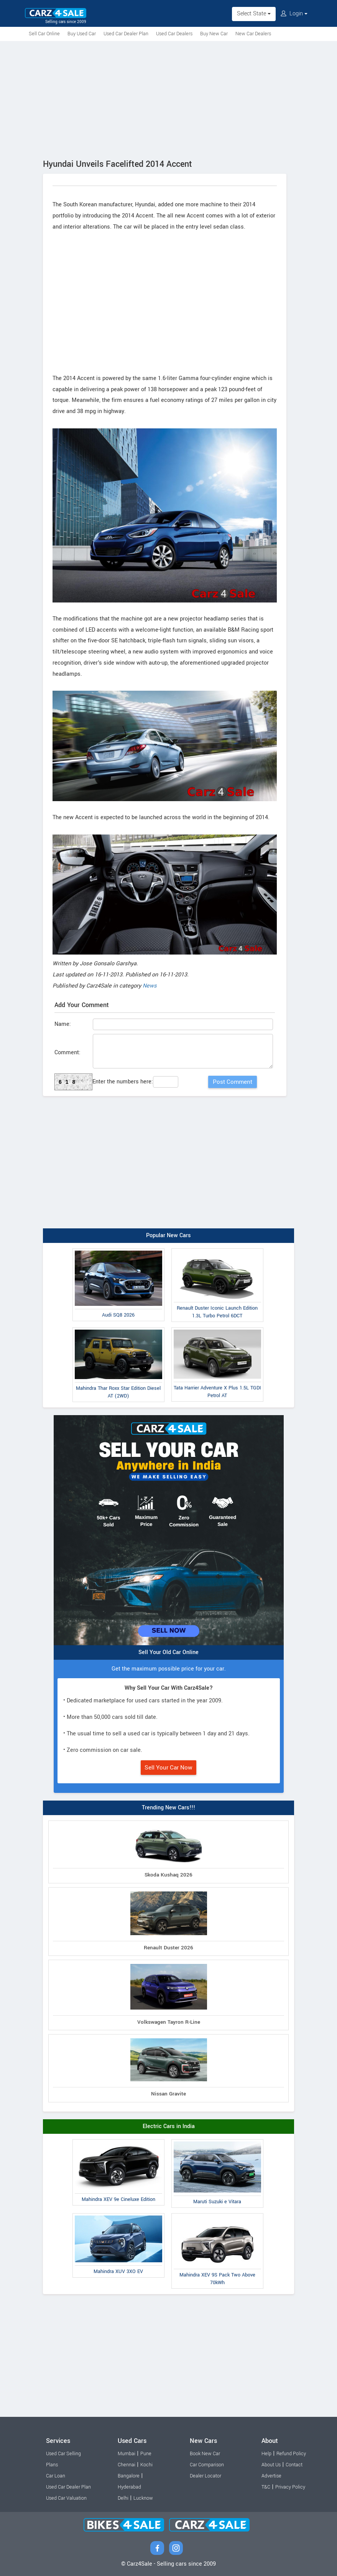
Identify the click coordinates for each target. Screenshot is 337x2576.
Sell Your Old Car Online (168, 1652)
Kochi (146, 2464)
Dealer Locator (205, 2475)
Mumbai (126, 2453)
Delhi (123, 2498)
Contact (294, 2464)
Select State (254, 14)
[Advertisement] (168, 98)
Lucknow (143, 2498)
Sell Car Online (44, 33)
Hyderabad (129, 2487)
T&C (265, 2487)
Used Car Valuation (66, 2498)
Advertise (271, 2475)
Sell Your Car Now (168, 1767)
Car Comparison (207, 2464)
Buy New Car (214, 33)
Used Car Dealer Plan (126, 33)
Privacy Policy (290, 2487)
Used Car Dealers (174, 33)
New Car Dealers (253, 33)
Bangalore (129, 2475)
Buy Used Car (81, 33)
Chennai (126, 2464)
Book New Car (205, 2453)
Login (294, 14)
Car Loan (55, 2475)
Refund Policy (291, 2453)
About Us (271, 2464)
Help (266, 2453)
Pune (145, 2453)
